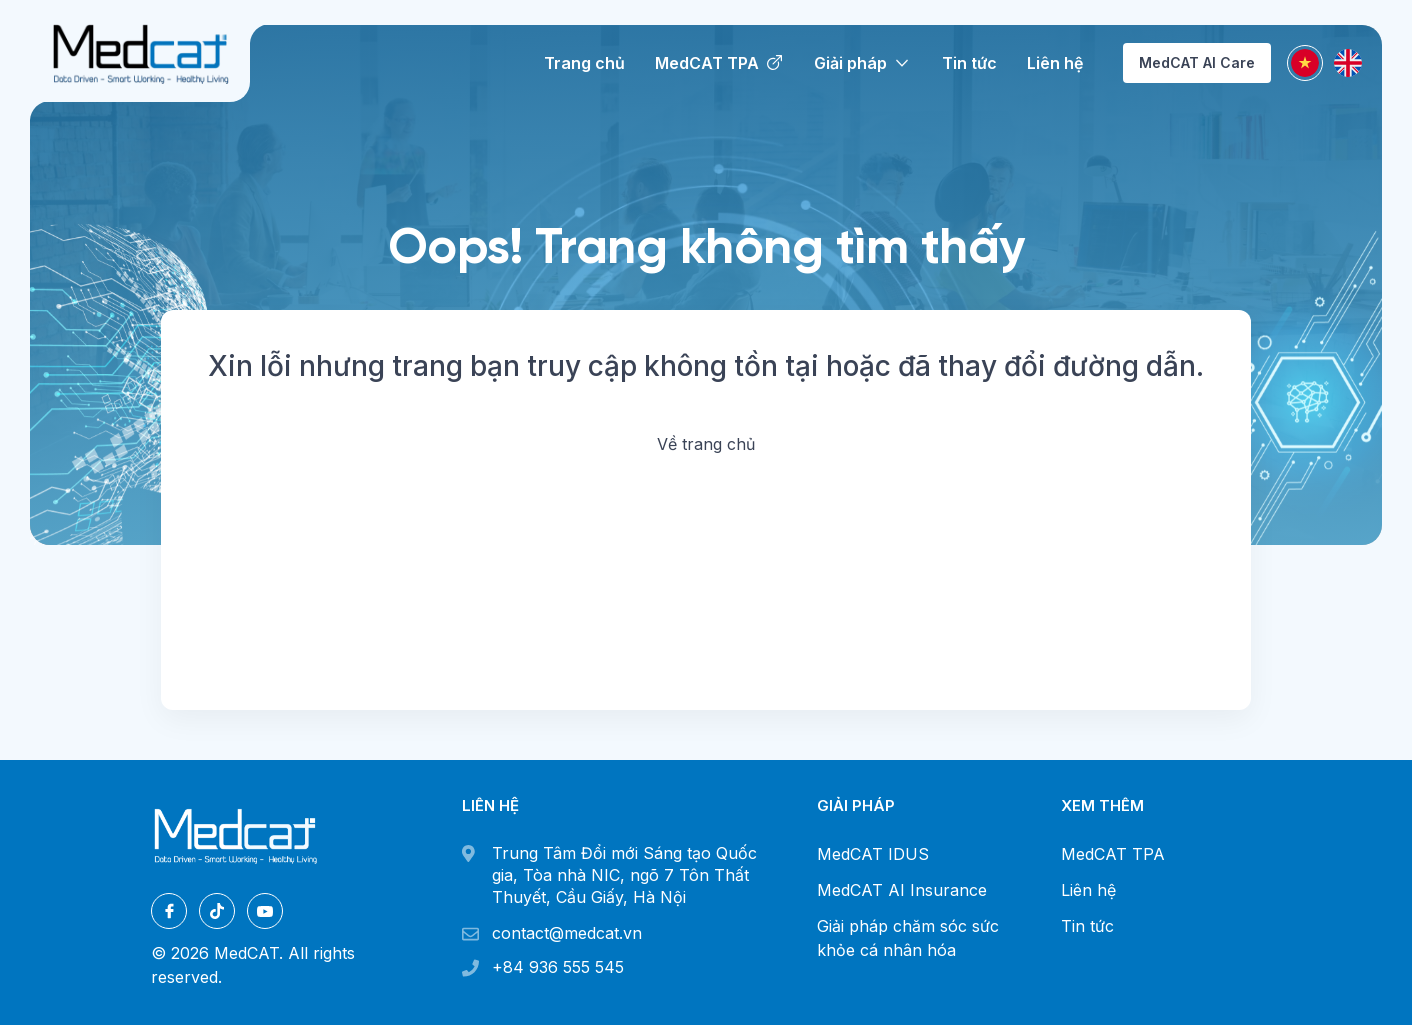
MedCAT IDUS (873, 854)
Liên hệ (1088, 890)
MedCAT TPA (1113, 854)
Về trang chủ (706, 444)
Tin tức (1087, 926)
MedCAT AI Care (1197, 62)
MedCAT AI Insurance (902, 890)
